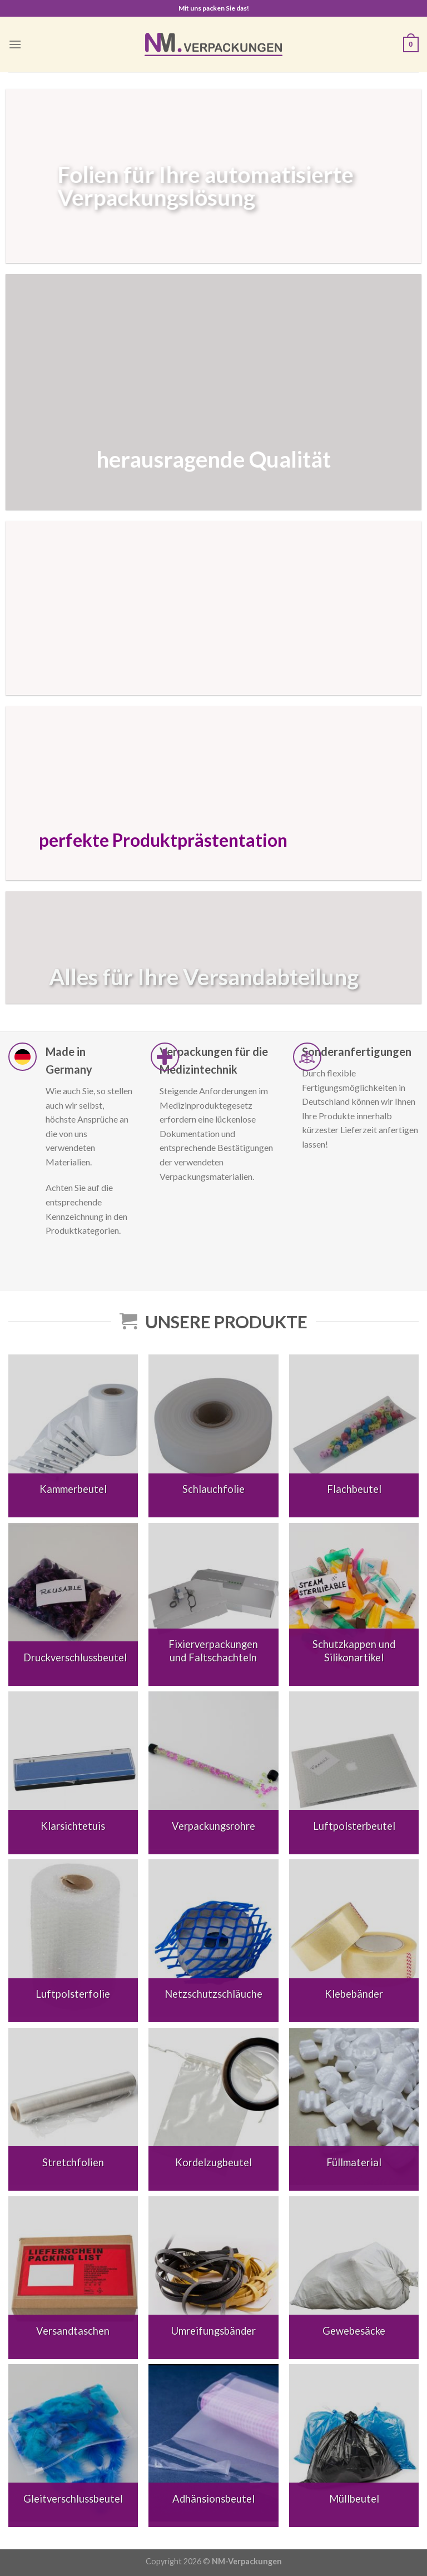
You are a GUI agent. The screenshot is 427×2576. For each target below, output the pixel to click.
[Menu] (15, 44)
